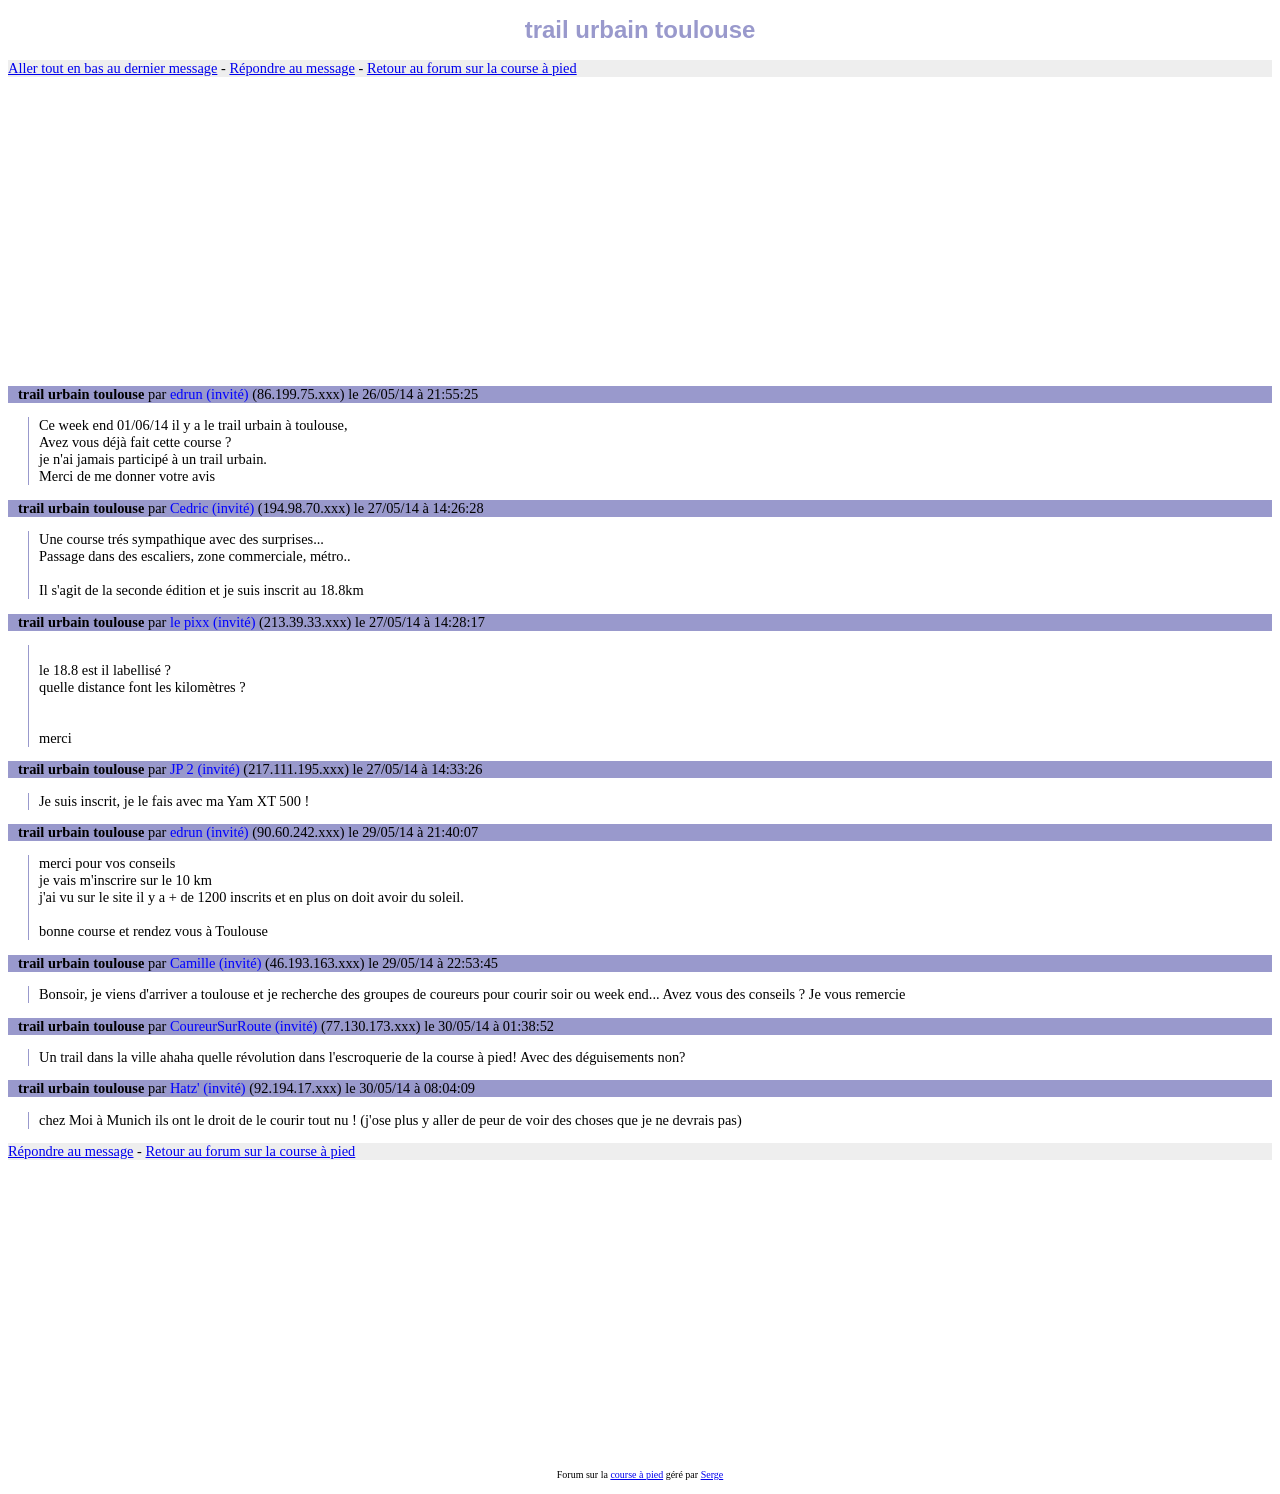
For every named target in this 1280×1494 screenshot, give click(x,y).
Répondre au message (291, 68)
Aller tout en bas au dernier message (112, 68)
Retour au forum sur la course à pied (472, 68)
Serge (712, 1474)
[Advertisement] (640, 232)
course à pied (636, 1474)
